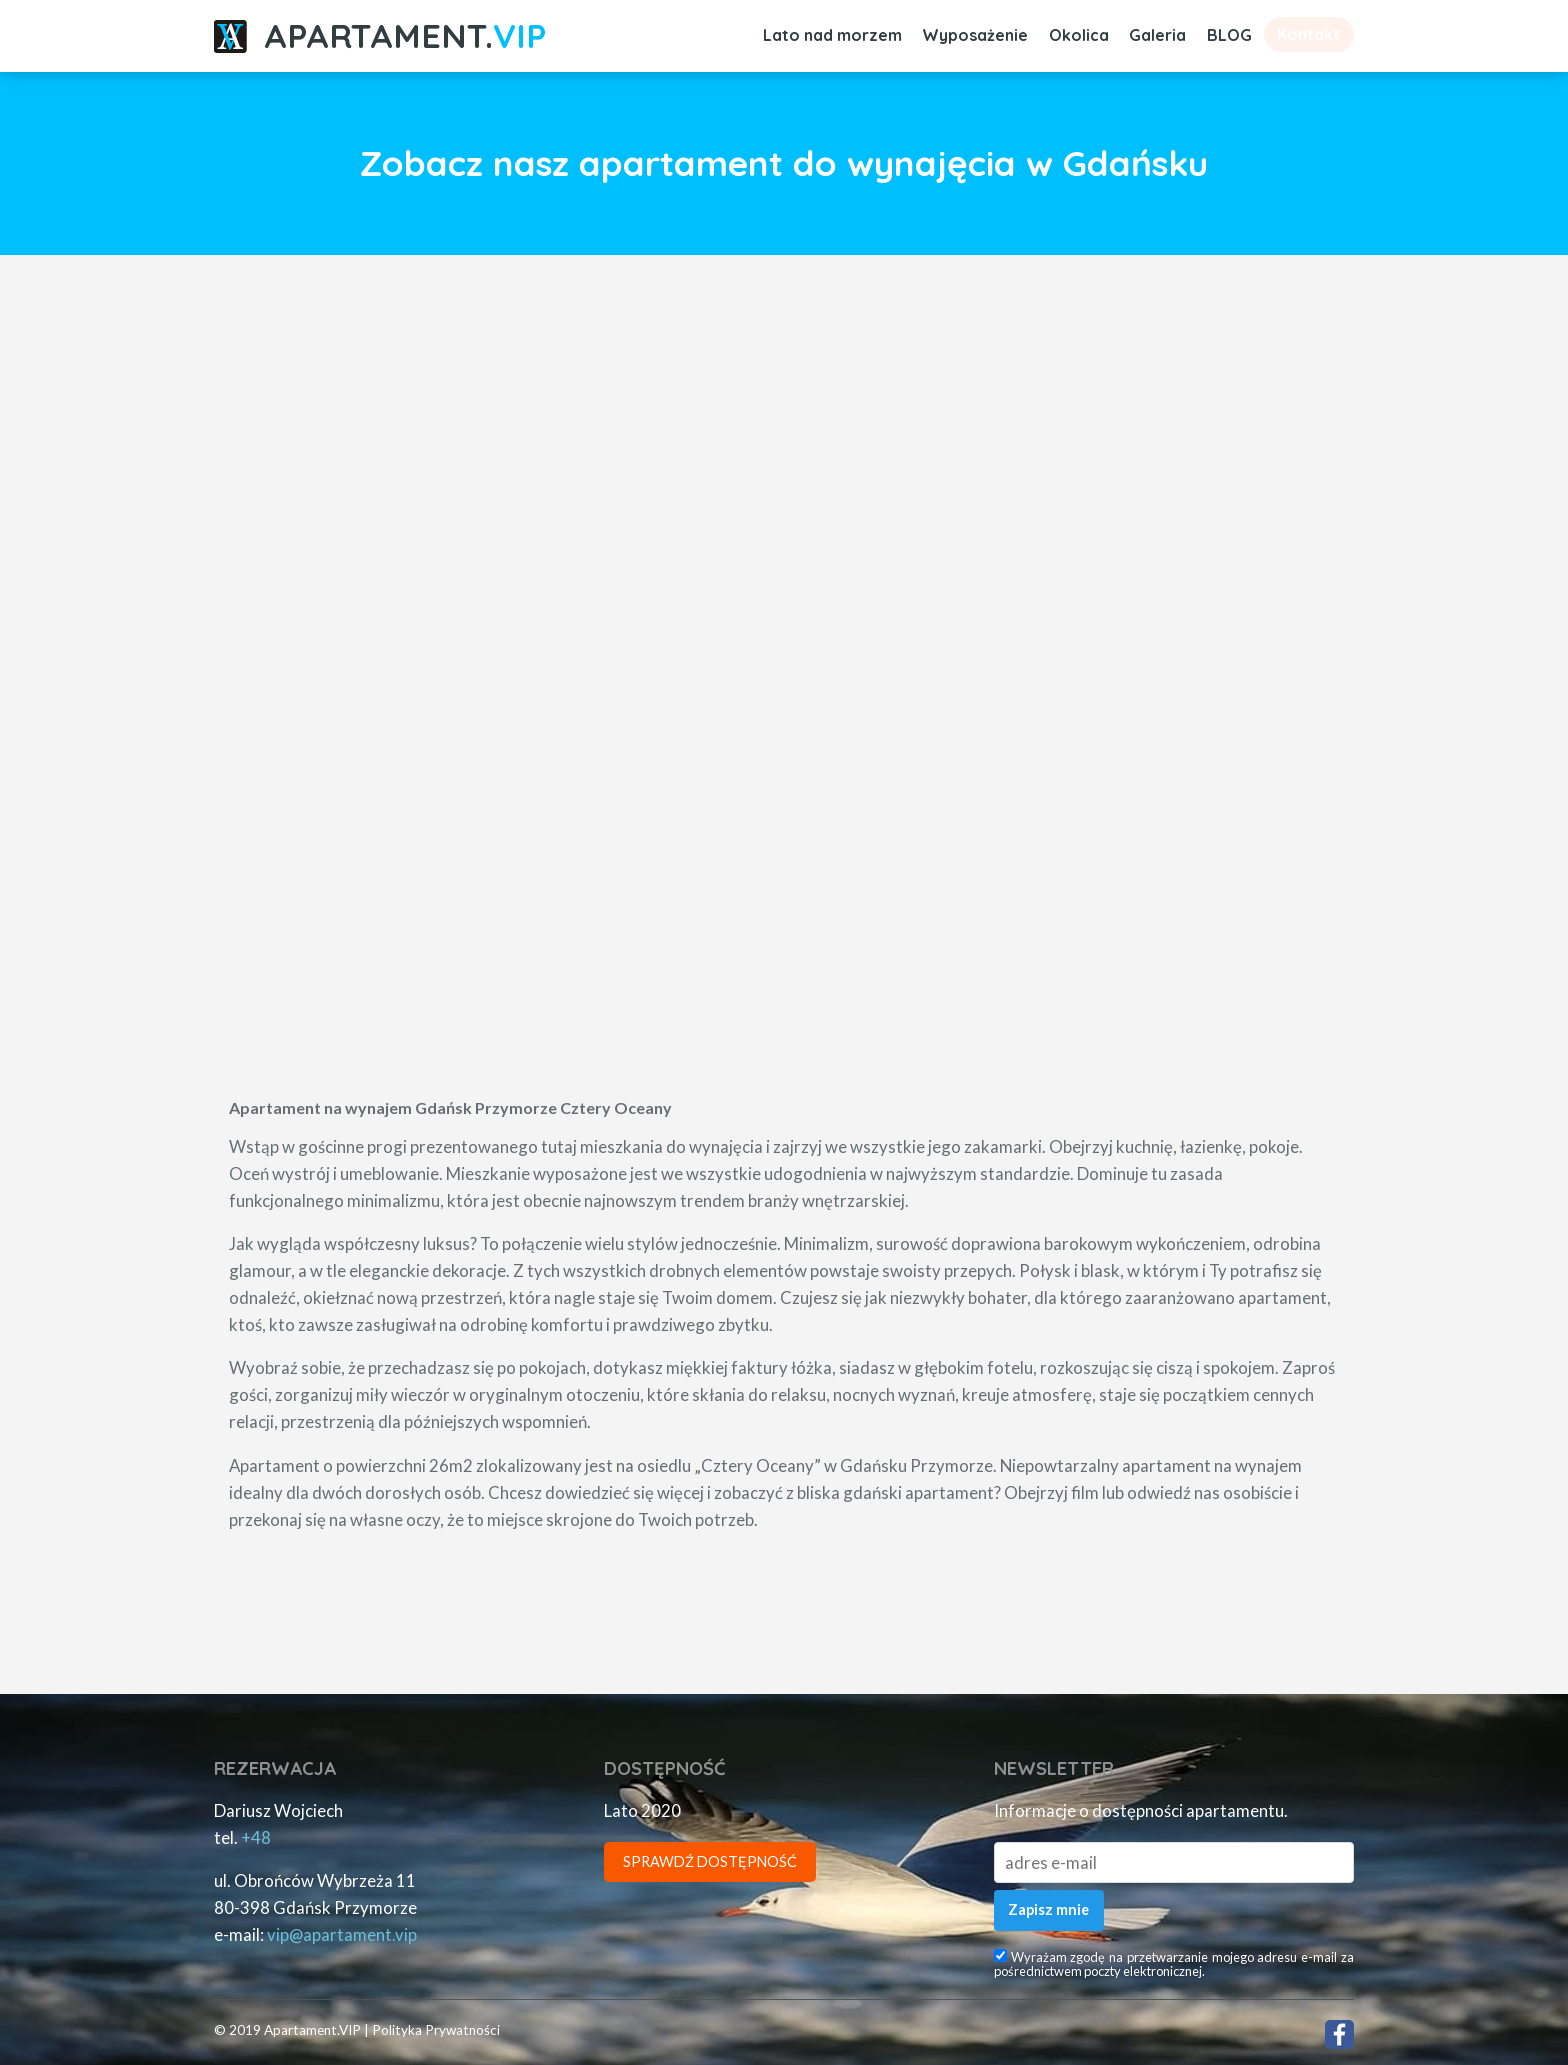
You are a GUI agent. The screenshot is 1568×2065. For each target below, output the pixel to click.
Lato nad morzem (832, 35)
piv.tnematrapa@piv (342, 1934)
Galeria (1157, 35)
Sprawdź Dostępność (710, 1861)
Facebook (1339, 2034)
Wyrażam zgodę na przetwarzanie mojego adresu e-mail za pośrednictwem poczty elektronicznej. (1174, 1964)
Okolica (1079, 35)
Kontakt (1308, 34)
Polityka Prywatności (436, 2030)
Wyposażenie (975, 35)
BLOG (1229, 35)
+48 (256, 1837)
